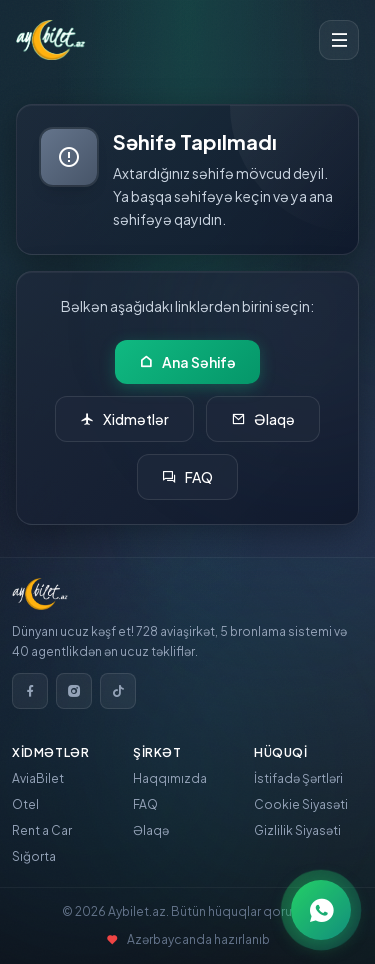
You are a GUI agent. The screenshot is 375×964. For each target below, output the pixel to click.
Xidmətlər (124, 419)
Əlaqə (263, 419)
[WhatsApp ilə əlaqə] (321, 910)
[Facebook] (30, 691)
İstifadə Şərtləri (298, 778)
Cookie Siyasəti (301, 804)
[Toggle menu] (339, 40)
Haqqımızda (170, 778)
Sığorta (34, 856)
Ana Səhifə (187, 362)
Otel (25, 804)
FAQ (187, 477)
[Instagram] (74, 691)
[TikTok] (118, 691)
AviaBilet (38, 778)
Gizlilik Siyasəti (297, 830)
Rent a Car (42, 830)
